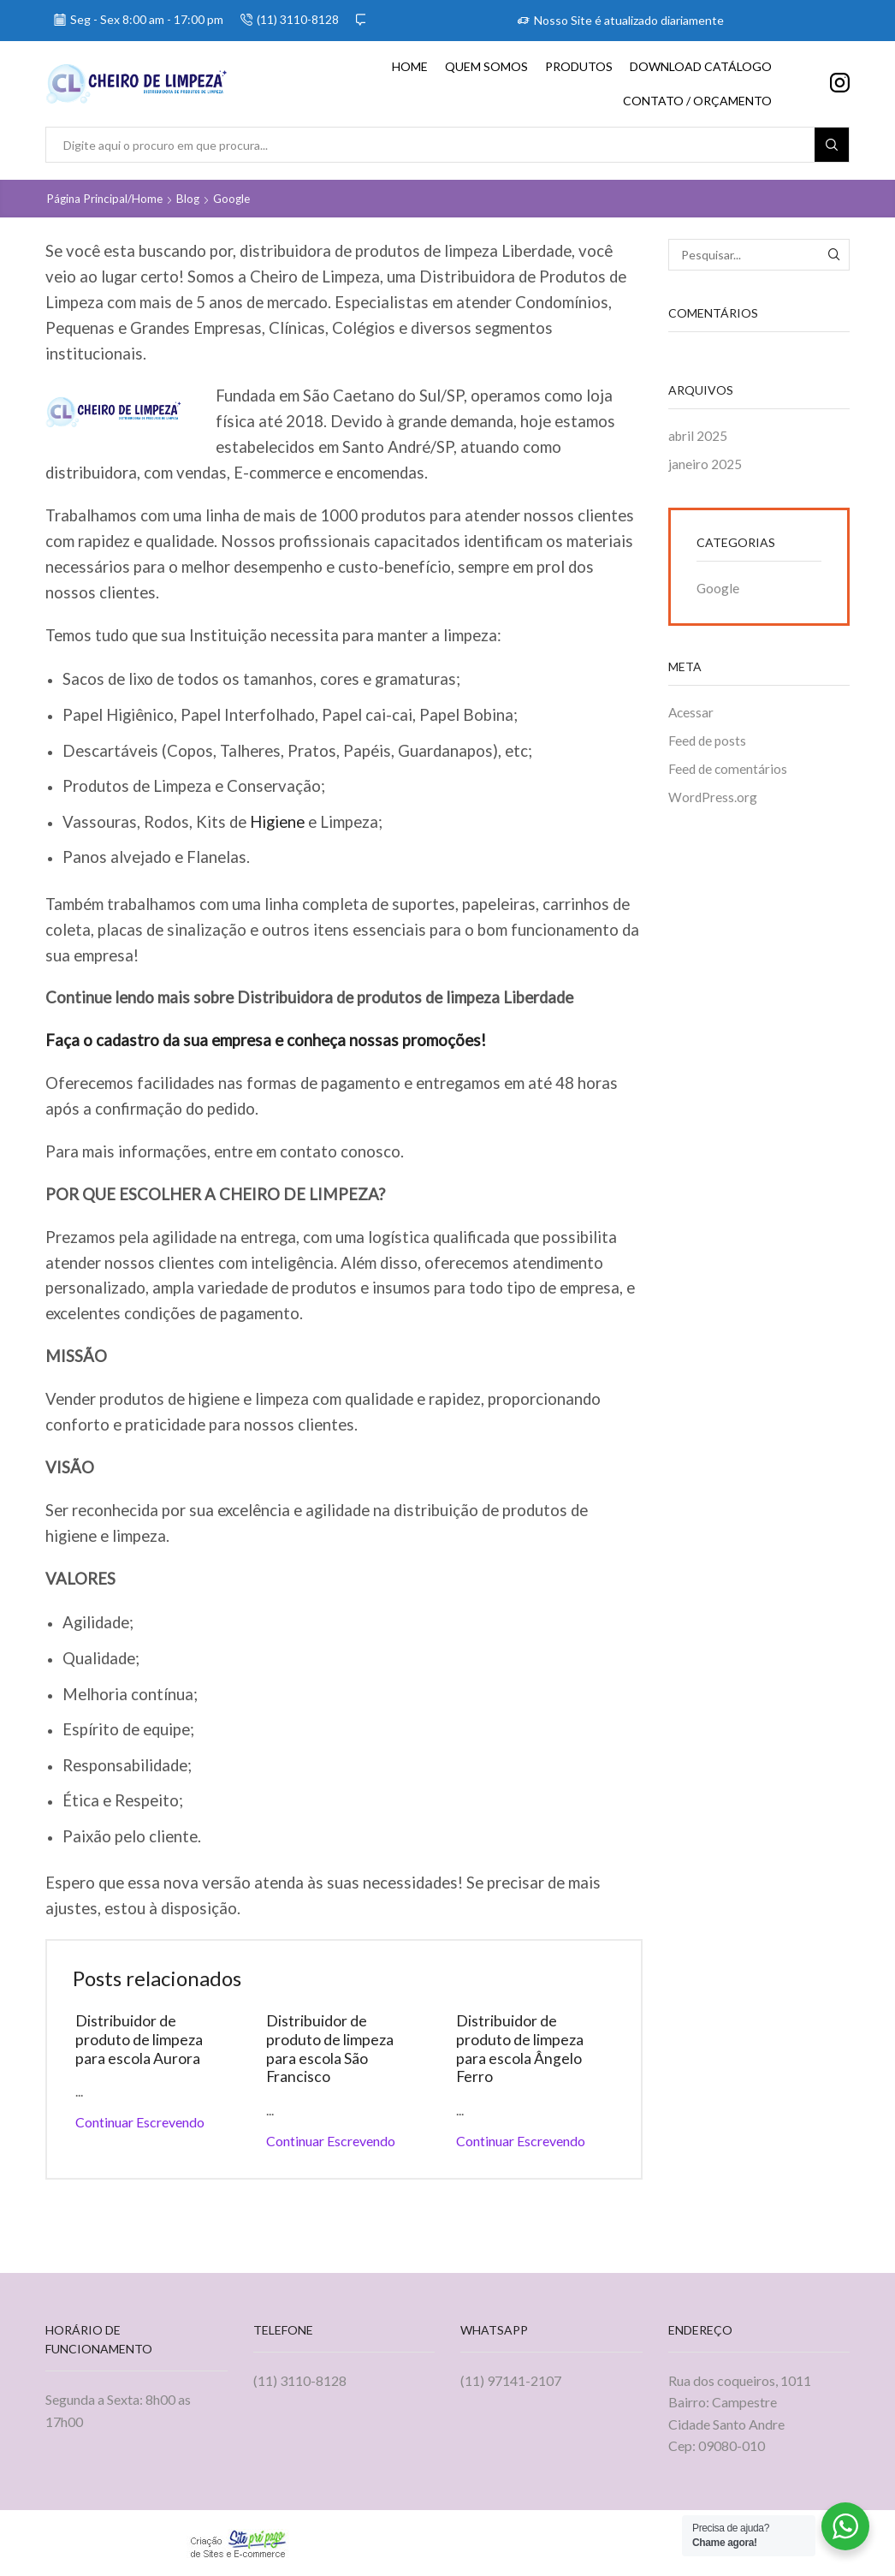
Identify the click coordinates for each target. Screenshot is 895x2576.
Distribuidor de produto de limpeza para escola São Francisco (331, 2048)
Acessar (691, 713)
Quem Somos (486, 66)
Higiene (277, 821)
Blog (192, 198)
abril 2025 (698, 435)
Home (410, 66)
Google (237, 198)
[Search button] (832, 145)
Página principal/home (106, 198)
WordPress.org (713, 800)
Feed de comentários (729, 772)
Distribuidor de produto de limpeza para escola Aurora (140, 2039)
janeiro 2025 (705, 464)
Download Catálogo (701, 66)
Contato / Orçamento (697, 100)
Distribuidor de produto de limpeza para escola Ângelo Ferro (521, 2048)
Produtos (579, 66)
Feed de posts (708, 743)
